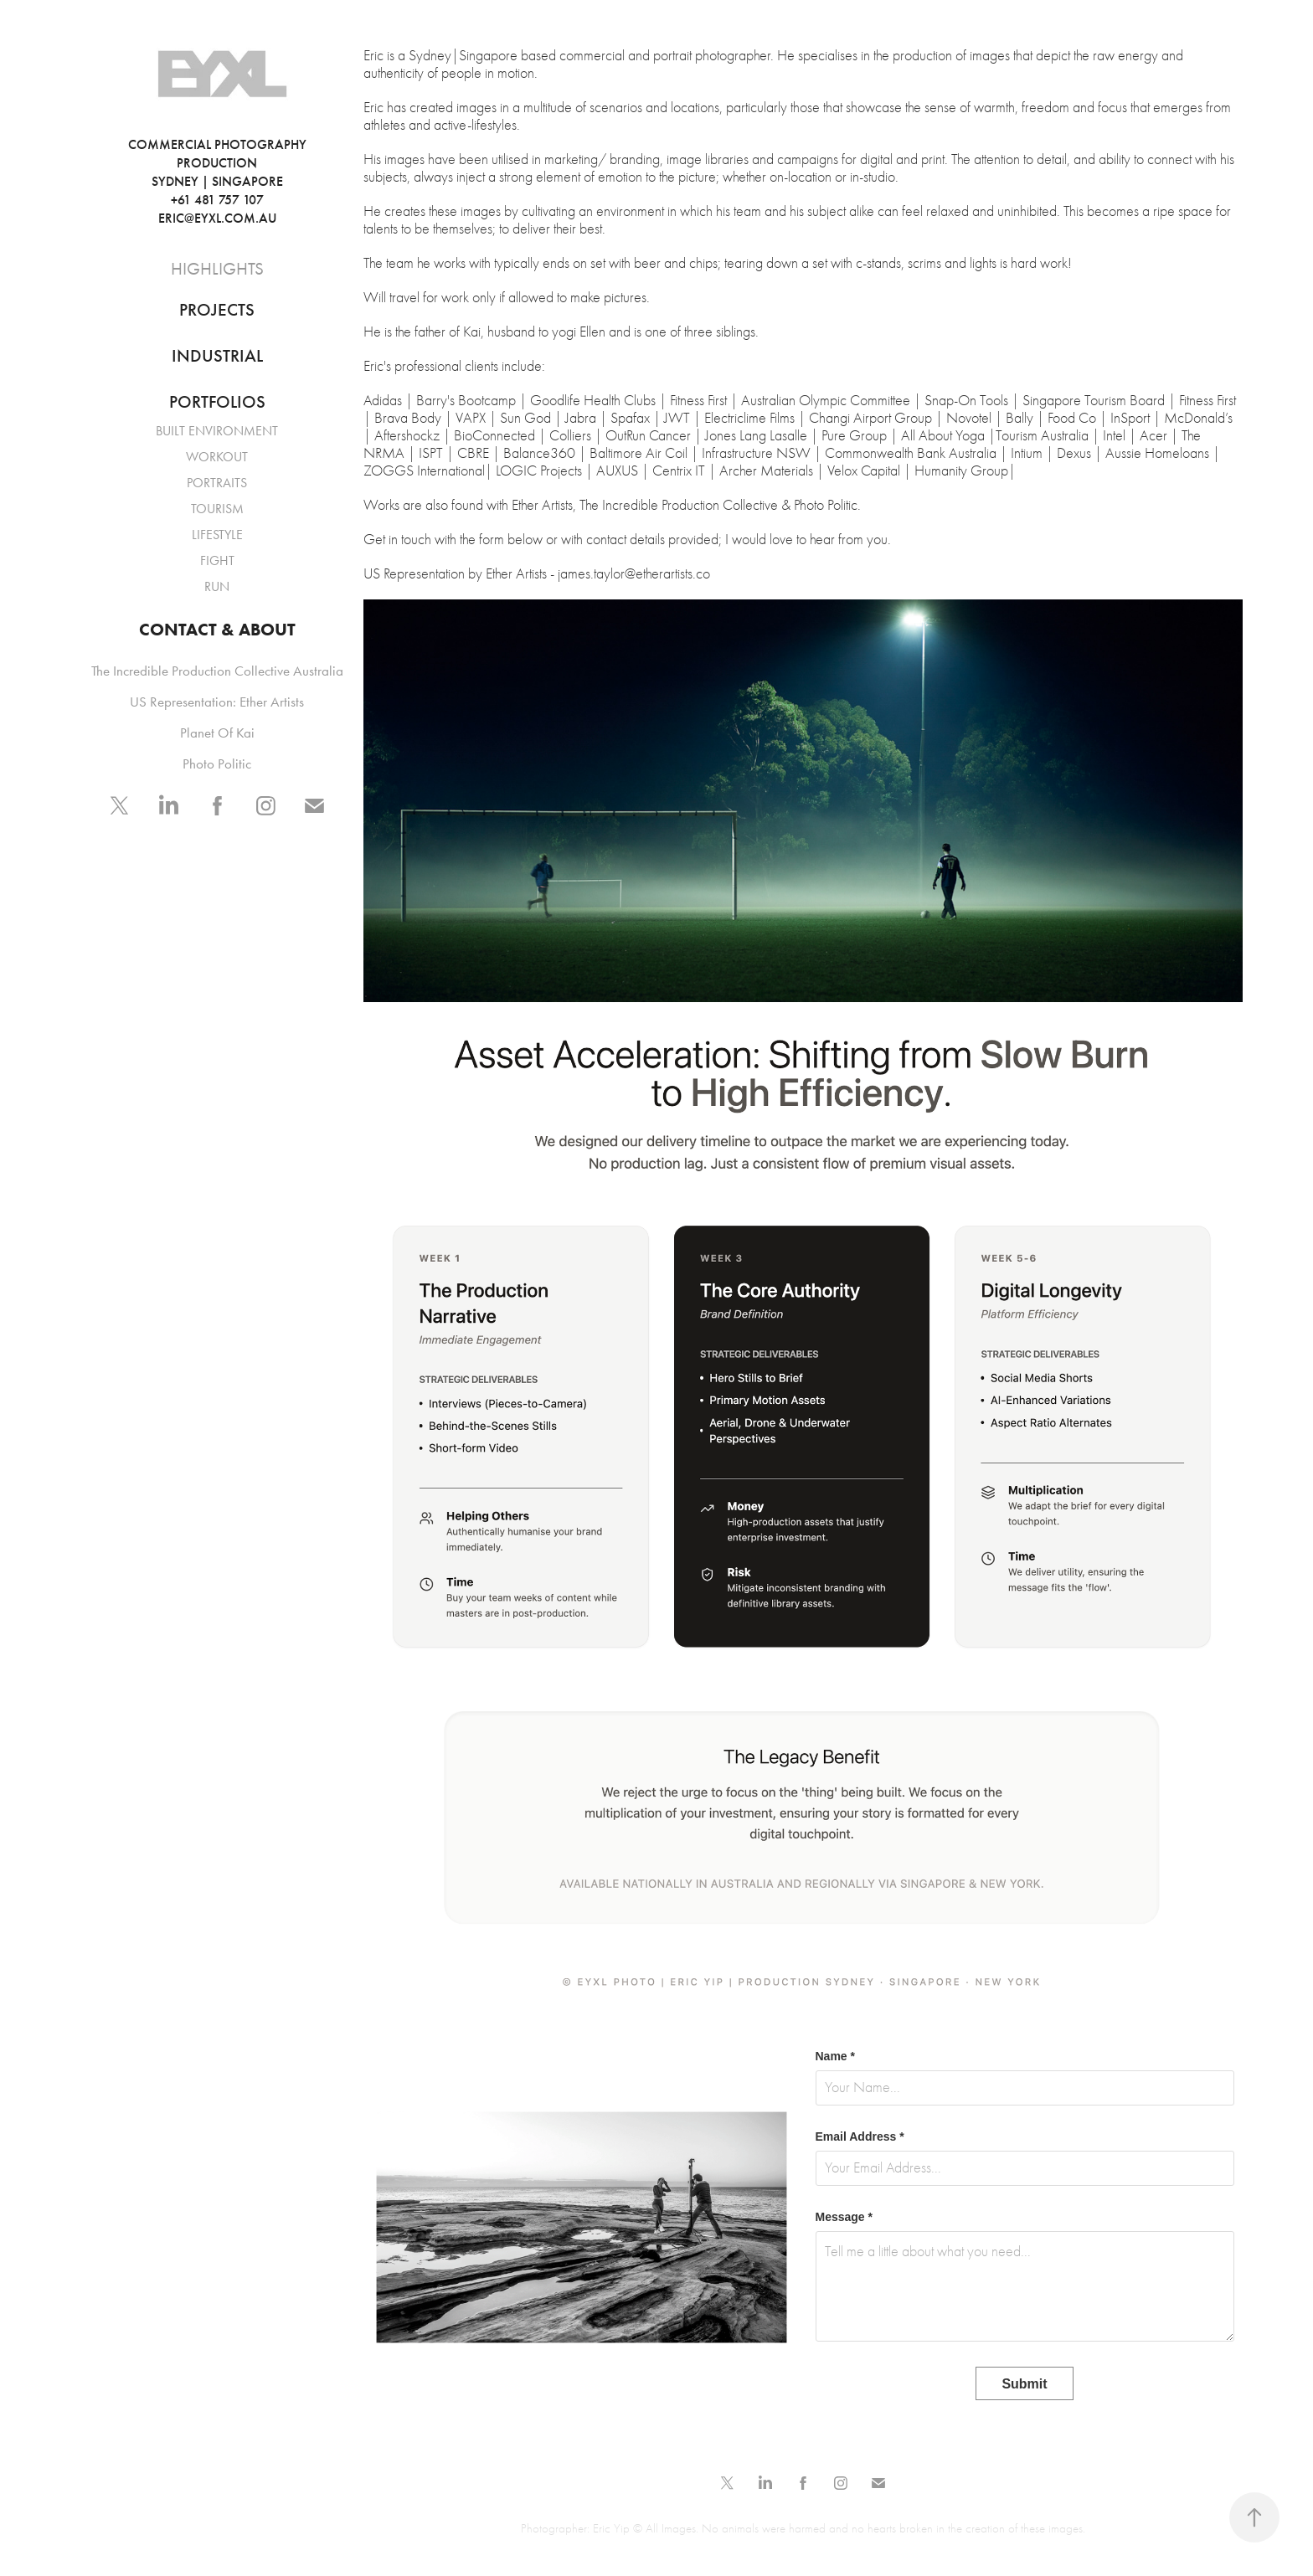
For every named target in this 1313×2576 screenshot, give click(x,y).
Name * (835, 2056)
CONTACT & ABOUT (217, 629)
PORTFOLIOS (217, 402)
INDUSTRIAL (217, 356)
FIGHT (217, 560)
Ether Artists (516, 574)
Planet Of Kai (217, 732)
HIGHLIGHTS (217, 269)
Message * (844, 2217)
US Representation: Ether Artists (217, 701)
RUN (216, 586)
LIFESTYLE (217, 534)
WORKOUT (217, 457)
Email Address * (860, 2136)
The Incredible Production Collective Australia (217, 670)
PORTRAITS (217, 483)
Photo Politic (217, 763)
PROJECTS (217, 310)
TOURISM (217, 509)
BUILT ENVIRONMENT (217, 431)
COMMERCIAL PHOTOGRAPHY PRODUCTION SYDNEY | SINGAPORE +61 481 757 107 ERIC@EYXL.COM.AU (238, 181)
